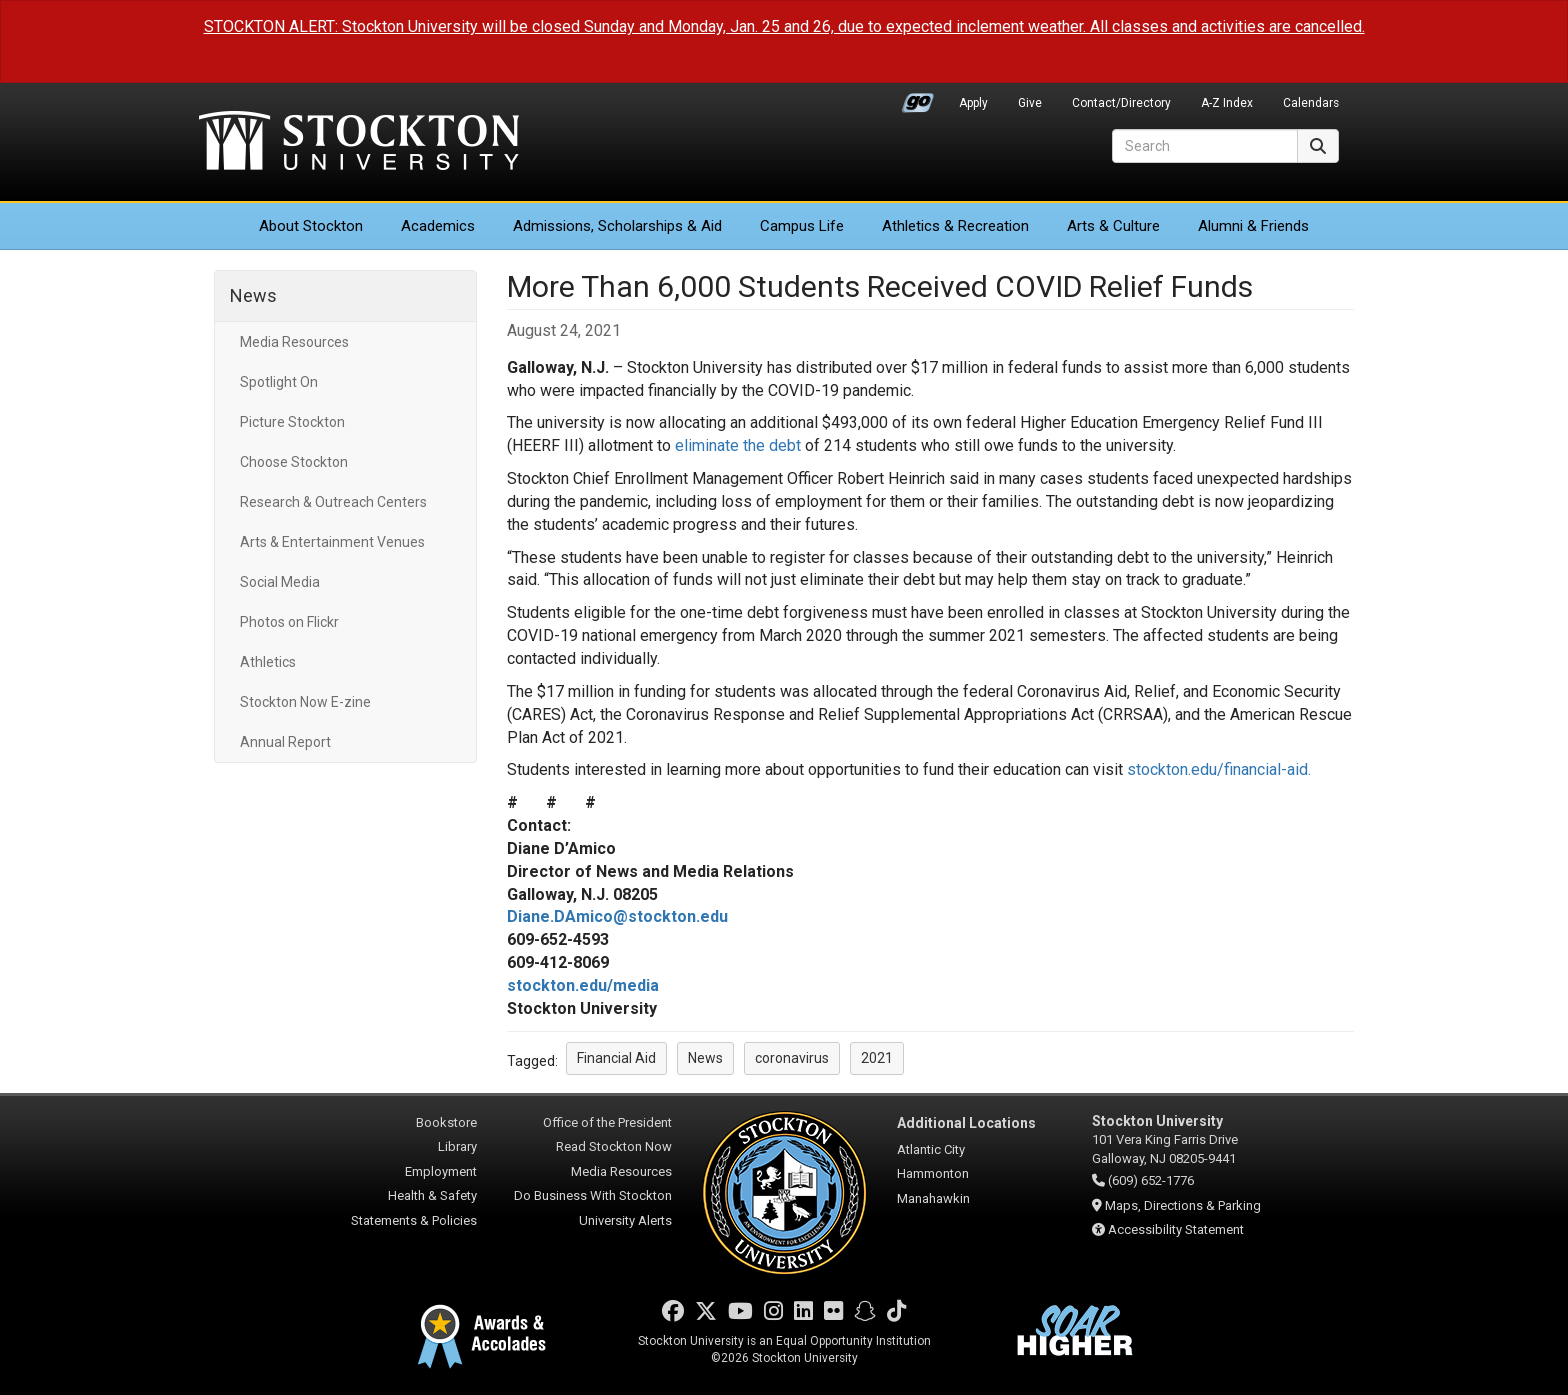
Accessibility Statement (1176, 1229)
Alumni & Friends (1253, 226)
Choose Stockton (294, 462)
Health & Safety (432, 1195)
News (253, 295)
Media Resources (294, 342)
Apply (973, 103)
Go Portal (918, 98)
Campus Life (802, 226)
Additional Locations (966, 1123)
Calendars (1311, 103)
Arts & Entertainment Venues (332, 542)
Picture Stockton (292, 422)
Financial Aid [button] (616, 1058)
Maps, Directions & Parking (1183, 1205)
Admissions (617, 226)
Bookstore (446, 1122)
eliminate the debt (738, 445)
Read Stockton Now (614, 1146)
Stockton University (359, 143)
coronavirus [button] (792, 1058)
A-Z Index (1227, 103)
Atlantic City (931, 1149)
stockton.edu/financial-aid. (1219, 769)
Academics (438, 226)
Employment (441, 1171)
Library (457, 1146)
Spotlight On (279, 382)
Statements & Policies (414, 1220)
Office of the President (607, 1122)
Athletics (955, 226)
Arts (1113, 226)
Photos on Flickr (289, 622)
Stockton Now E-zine (305, 702)
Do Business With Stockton (593, 1195)
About (311, 226)
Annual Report (285, 742)
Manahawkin (933, 1198)
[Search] (1205, 146)
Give (1030, 103)
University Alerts (625, 1220)
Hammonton (933, 1173)
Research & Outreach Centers (333, 502)
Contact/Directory (1121, 103)
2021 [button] (877, 1058)
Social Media (280, 582)
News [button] (705, 1058)
